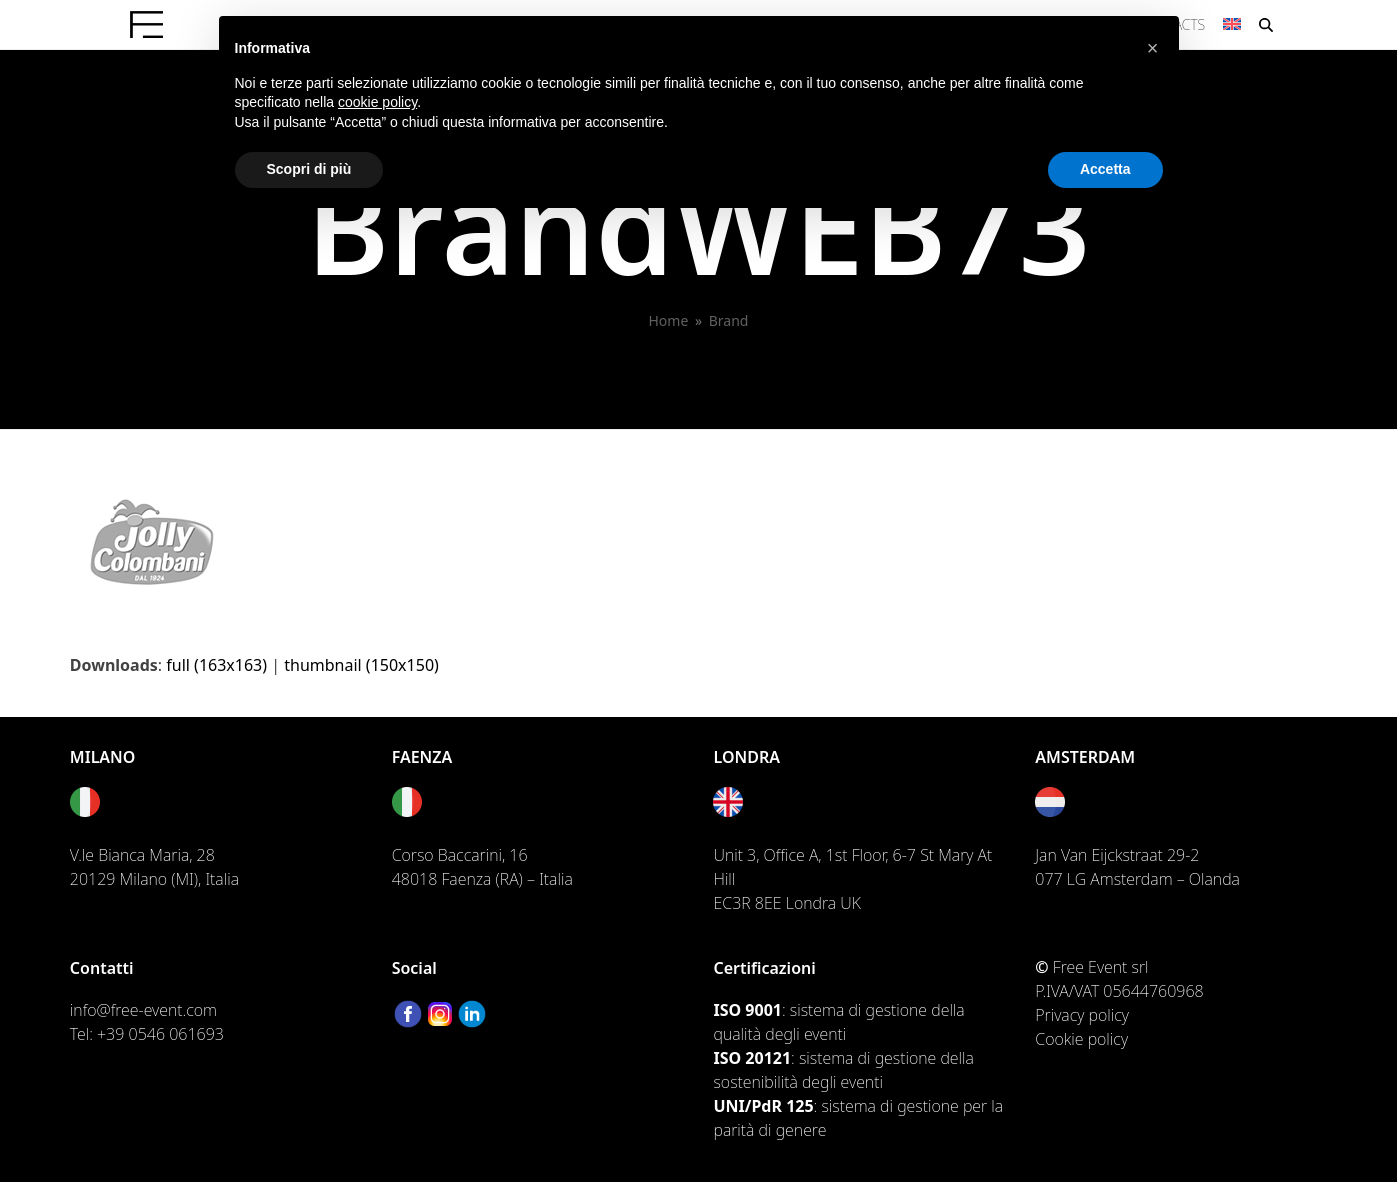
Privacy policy (1082, 1015)
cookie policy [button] (377, 102)
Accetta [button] (1105, 169)
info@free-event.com (143, 1010)
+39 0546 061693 (160, 1034)
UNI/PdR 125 (763, 1106)
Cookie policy (1081, 1039)
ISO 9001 (747, 1010)
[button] (1153, 48)
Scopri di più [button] (309, 169)
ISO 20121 (752, 1058)
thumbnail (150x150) (361, 665)
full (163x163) (216, 665)
